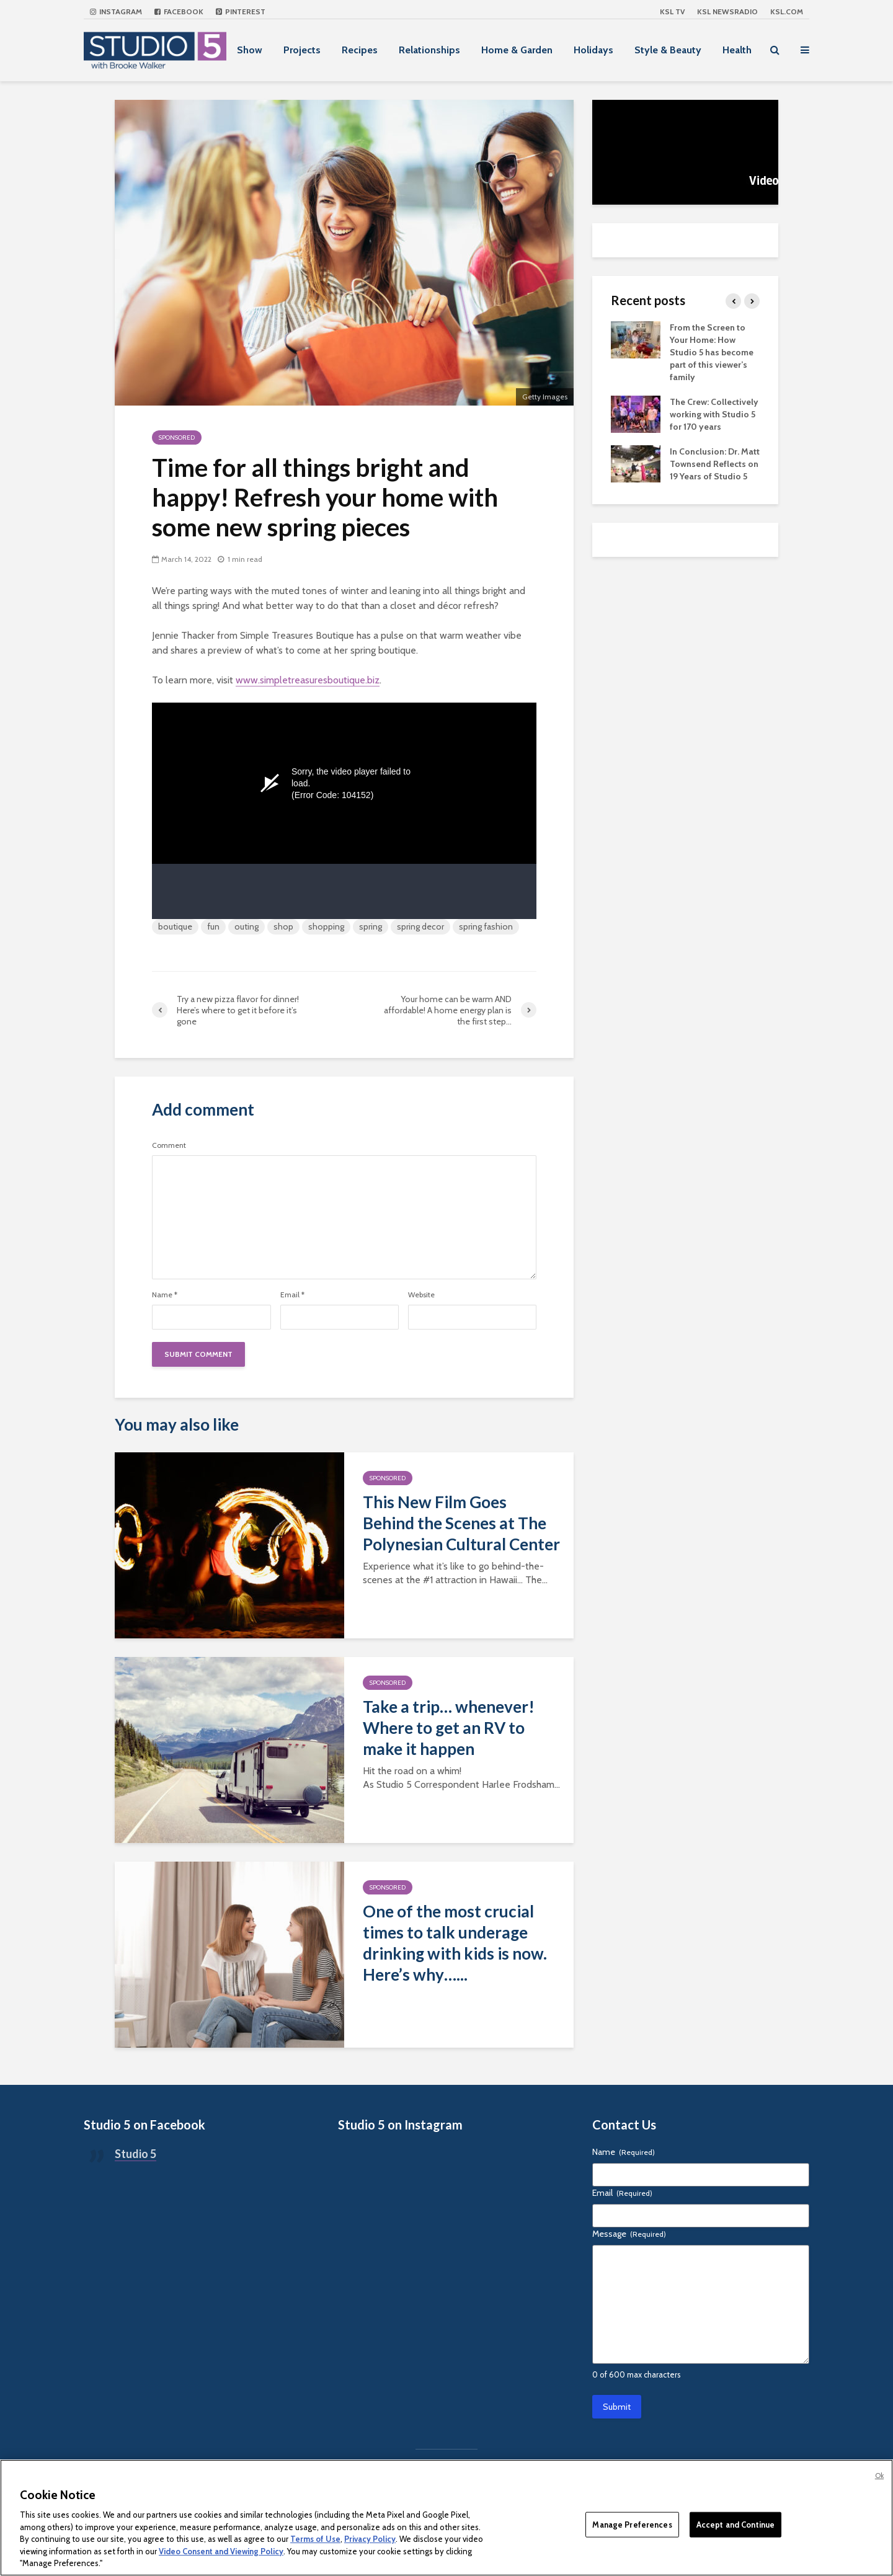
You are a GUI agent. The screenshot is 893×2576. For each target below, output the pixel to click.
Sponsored (177, 437)
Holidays (593, 50)
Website (421, 1295)
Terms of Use (315, 2539)
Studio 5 (135, 2154)
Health (737, 50)
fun (213, 926)
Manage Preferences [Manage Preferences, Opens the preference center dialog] (632, 2524)
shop (283, 926)
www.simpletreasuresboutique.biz (308, 680)
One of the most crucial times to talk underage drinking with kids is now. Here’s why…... (455, 1942)
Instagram (116, 11)
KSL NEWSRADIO (727, 11)
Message (629, 2233)
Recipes (360, 50)
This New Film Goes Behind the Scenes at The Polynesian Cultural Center (461, 1523)
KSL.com (786, 11)
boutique (175, 926)
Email (292, 1295)
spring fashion (486, 926)
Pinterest (240, 11)
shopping (326, 926)
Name (164, 1295)
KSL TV (672, 11)
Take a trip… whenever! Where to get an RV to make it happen (449, 1728)
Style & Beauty (667, 50)
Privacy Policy (370, 2539)
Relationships (429, 50)
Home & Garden (517, 50)
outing (246, 926)
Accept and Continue (735, 2524)
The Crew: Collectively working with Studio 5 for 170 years (714, 414)
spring (370, 926)
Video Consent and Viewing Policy (221, 2551)
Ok (879, 2475)
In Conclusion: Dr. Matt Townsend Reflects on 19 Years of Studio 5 (715, 464)
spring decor (420, 926)
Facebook (178, 11)
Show (249, 50)
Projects (302, 50)
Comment (169, 1145)
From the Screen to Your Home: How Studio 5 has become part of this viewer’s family (711, 352)
